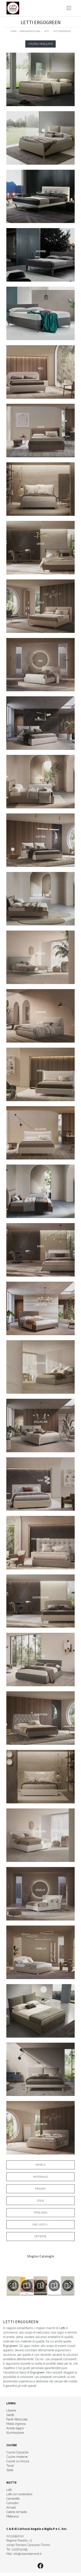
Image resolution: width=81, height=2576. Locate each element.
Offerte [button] (41, 2236)
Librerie (11, 2410)
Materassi (12, 2516)
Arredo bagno (15, 2428)
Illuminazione (15, 2432)
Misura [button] (40, 2188)
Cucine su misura (17, 2461)
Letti (46, 31)
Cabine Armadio (16, 2512)
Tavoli (10, 2465)
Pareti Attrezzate (17, 2419)
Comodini (12, 2503)
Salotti (10, 2415)
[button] (70, 2286)
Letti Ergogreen (62, 31)
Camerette (13, 2498)
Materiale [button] (40, 2176)
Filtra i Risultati (40, 43)
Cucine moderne (17, 2456)
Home (14, 31)
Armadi (11, 2507)
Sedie (9, 2470)
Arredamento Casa (30, 31)
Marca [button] (41, 2164)
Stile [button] (40, 2200)
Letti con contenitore (19, 2494)
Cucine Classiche (17, 2452)
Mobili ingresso (16, 2423)
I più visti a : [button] (40, 2224)
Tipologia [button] (40, 2212)
